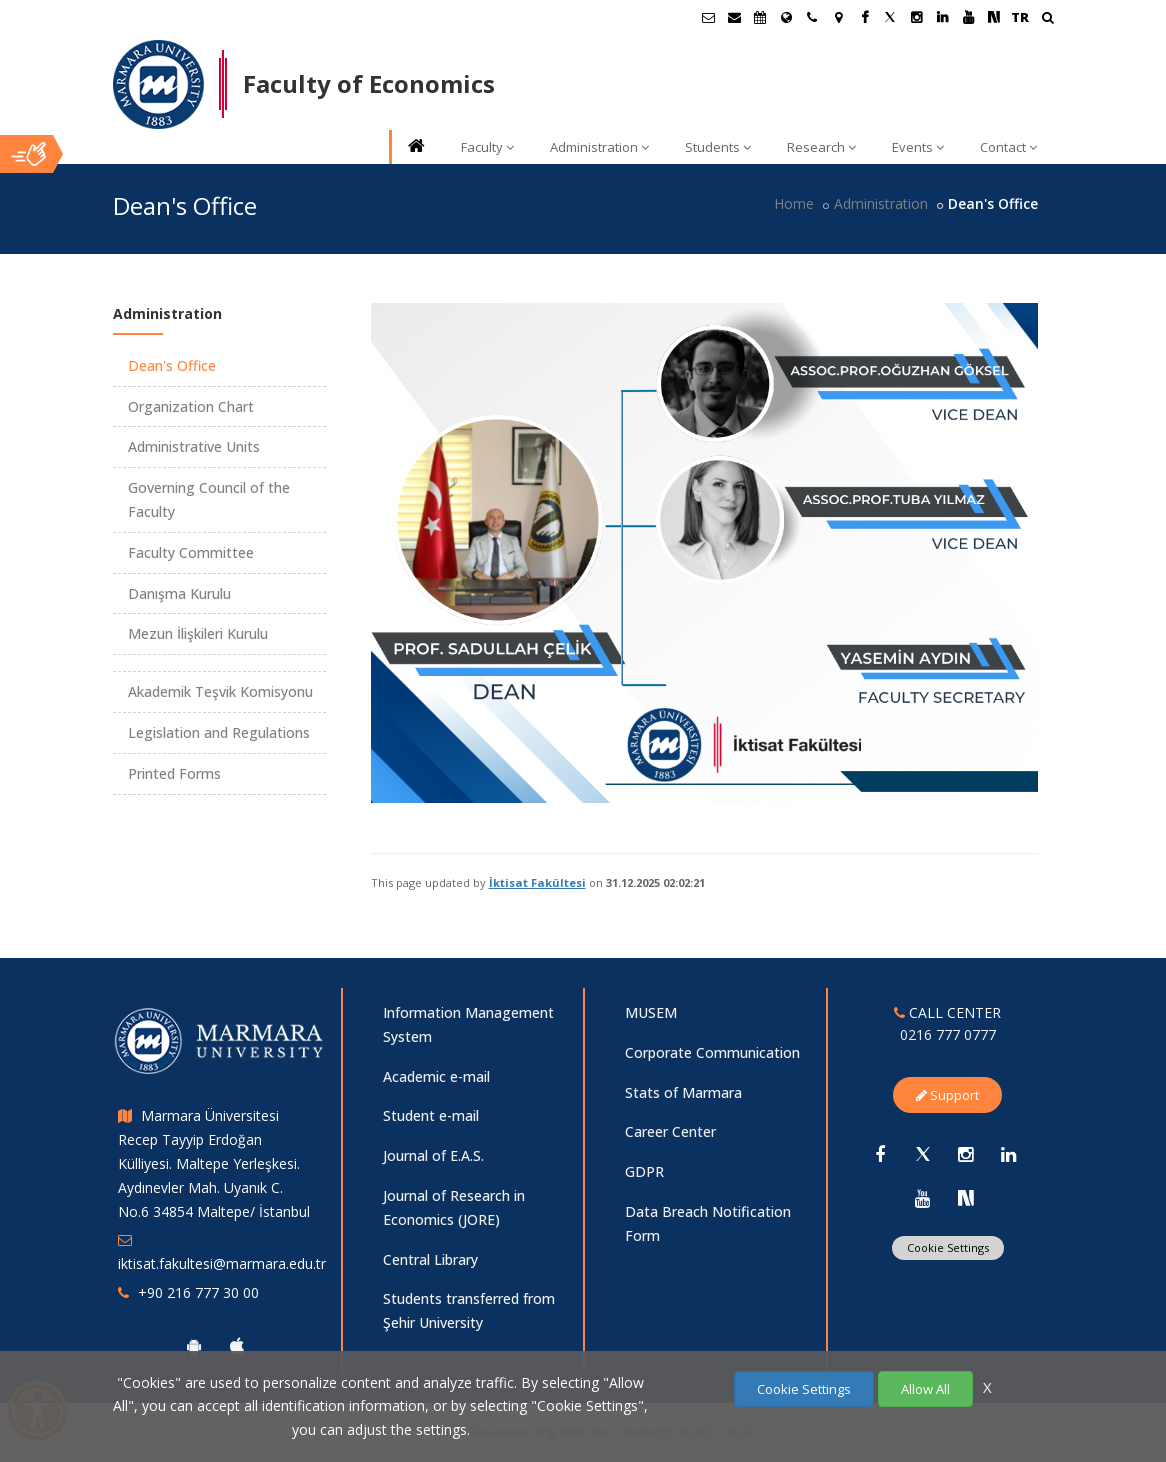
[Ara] (1047, 19)
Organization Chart (191, 406)
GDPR (644, 1171)
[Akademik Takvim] (760, 17)
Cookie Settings (948, 1247)
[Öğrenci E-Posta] (708, 17)
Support (947, 1095)
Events (918, 147)
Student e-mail (431, 1115)
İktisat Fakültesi (537, 882)
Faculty (487, 147)
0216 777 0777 (948, 1034)
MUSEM (651, 1012)
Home (794, 203)
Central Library (430, 1259)
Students (718, 147)
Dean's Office (172, 365)
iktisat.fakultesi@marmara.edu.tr (222, 1263)
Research (821, 147)
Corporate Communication (712, 1052)
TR (1020, 17)
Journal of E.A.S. (433, 1155)
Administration (599, 147)
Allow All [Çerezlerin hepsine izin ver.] (925, 1389)
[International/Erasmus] (786, 17)
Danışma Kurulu (179, 593)
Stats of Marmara (683, 1092)
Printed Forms (174, 773)
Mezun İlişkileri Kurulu (198, 633)
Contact (1008, 147)
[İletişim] (812, 17)
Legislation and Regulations (219, 732)
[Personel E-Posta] (734, 17)
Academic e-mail (436, 1076)
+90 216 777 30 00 (198, 1292)
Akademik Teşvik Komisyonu (220, 691)
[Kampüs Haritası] (838, 17)
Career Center (670, 1131)
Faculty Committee (191, 552)
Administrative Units (194, 446)
